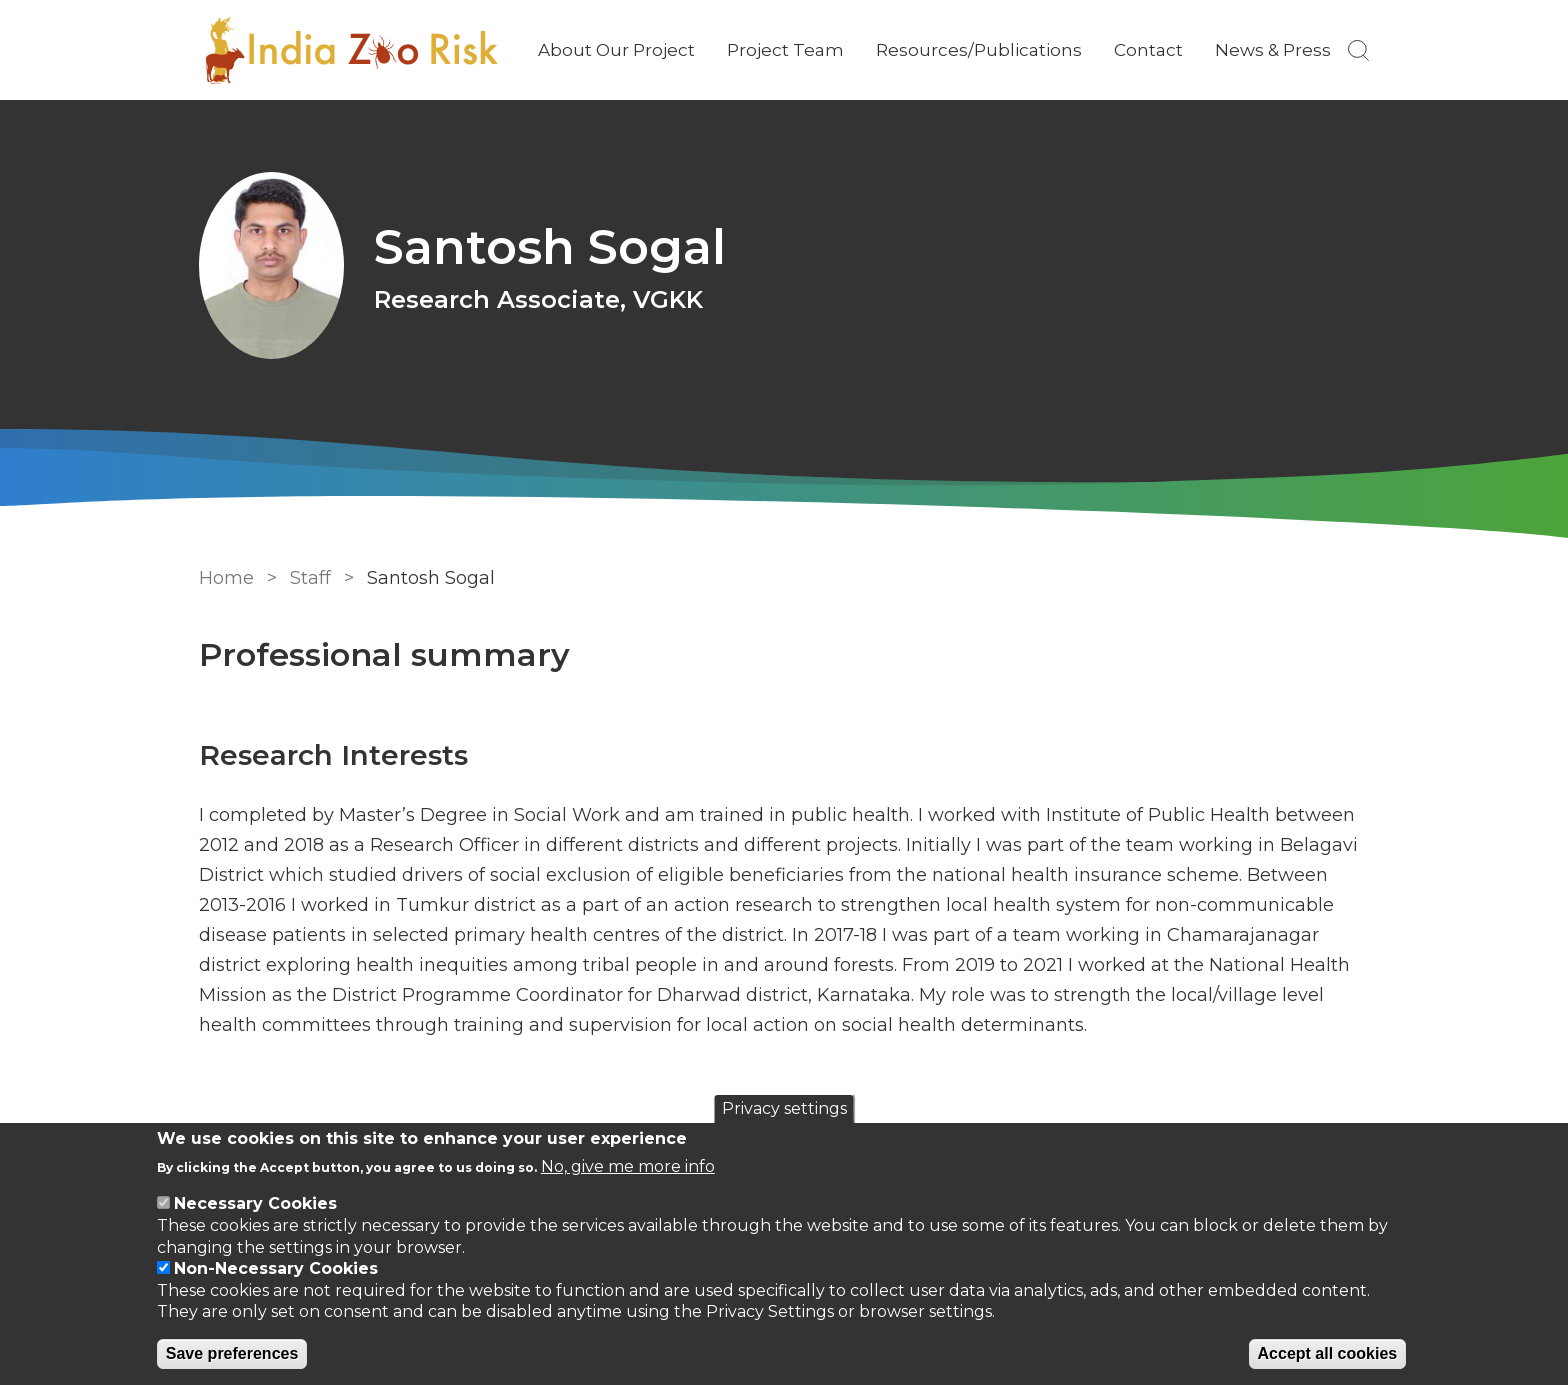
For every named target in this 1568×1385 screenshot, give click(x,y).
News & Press (1273, 50)
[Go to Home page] (351, 50)
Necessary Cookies (255, 1203)
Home (226, 578)
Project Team (785, 50)
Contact (1148, 50)
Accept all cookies (1328, 1353)
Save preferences (232, 1353)
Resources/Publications (979, 50)
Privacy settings (784, 1108)
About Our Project (616, 50)
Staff (310, 578)
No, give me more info (628, 1166)
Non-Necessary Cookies (276, 1268)
